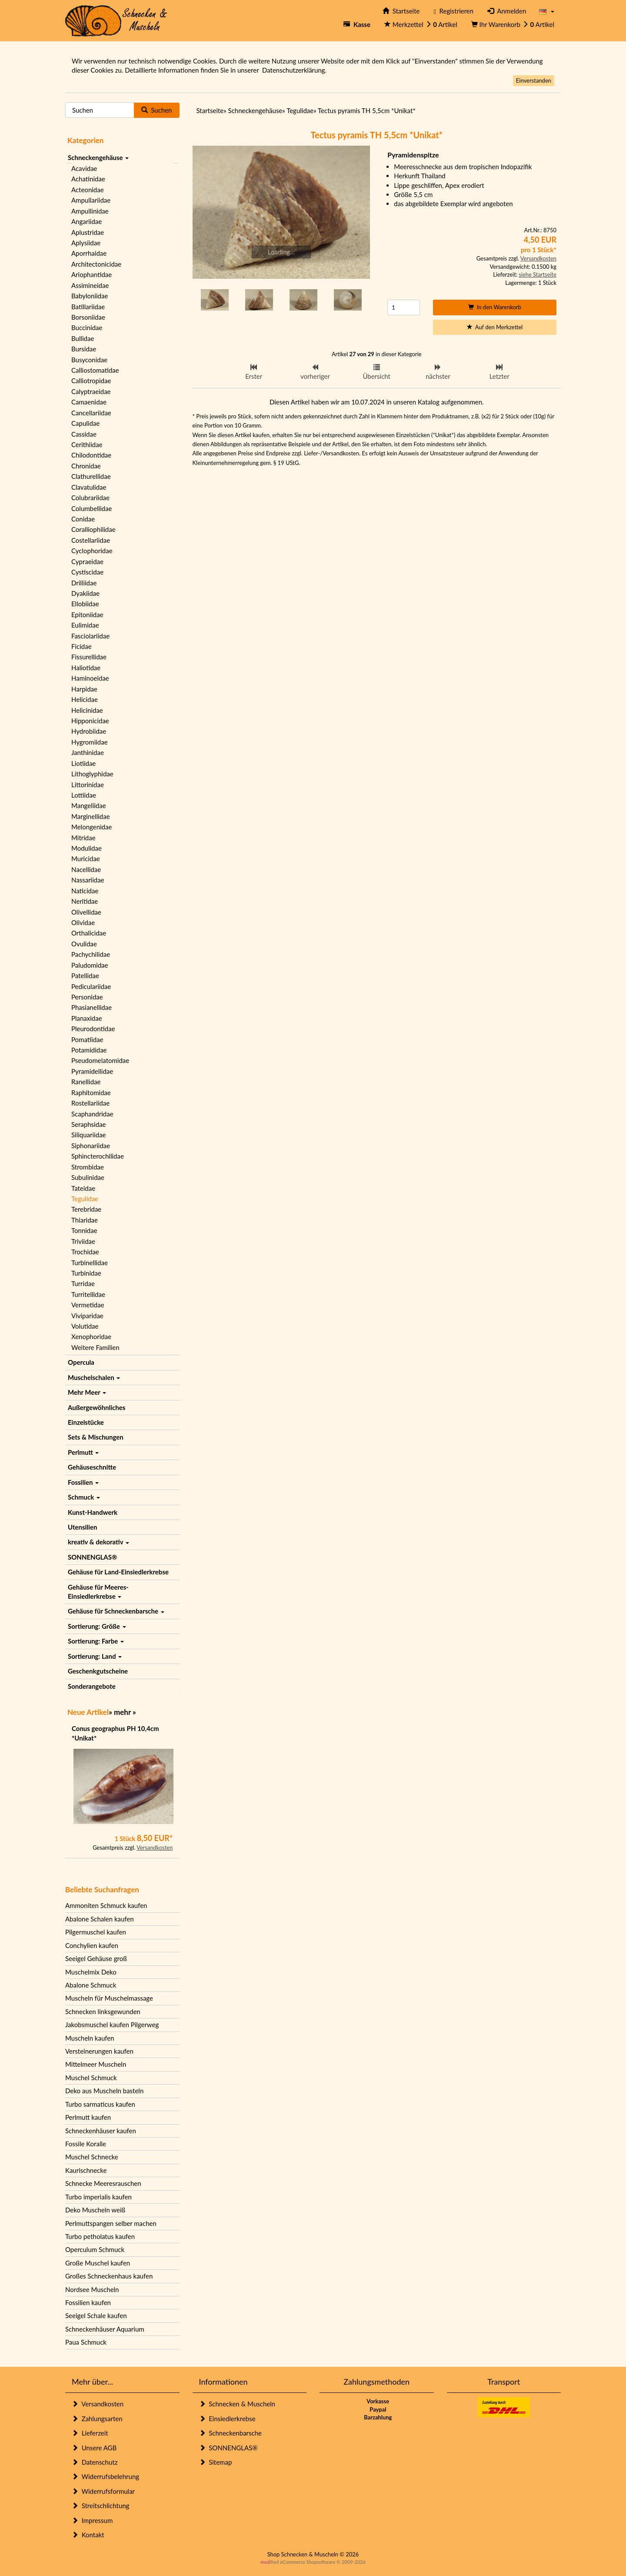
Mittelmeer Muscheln (95, 2064)
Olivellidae (86, 912)
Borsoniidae (88, 317)
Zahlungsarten (97, 2418)
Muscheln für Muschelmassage (109, 1998)
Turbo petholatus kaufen (100, 2236)
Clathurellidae (91, 476)
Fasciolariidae (90, 636)
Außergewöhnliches (96, 1407)
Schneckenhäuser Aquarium (104, 2329)
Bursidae (83, 349)
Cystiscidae (87, 572)
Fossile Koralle (85, 2144)
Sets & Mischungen (95, 1437)
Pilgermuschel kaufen (95, 1932)
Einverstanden (533, 80)
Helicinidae (87, 710)
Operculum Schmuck (94, 2249)
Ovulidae (84, 944)
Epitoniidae (87, 614)
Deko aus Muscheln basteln (104, 2091)
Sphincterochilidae (97, 1156)
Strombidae (87, 1167)
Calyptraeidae (91, 391)
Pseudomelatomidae (100, 1060)
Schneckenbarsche (230, 2433)
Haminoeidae (90, 678)
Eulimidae (85, 625)
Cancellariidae (91, 413)
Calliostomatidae (95, 370)
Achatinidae (88, 179)
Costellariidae (90, 540)
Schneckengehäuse (98, 157)
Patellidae (85, 975)
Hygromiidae (89, 742)
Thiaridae (84, 1220)
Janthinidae (87, 752)
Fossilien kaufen (88, 2302)
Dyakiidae (85, 593)
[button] (547, 11)
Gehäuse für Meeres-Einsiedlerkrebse (98, 1591)
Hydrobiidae (88, 731)
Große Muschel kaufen (97, 2263)
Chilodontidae (91, 455)
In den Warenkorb (494, 307)
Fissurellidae (89, 657)
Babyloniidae (89, 296)
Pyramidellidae (92, 1071)
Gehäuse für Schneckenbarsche (116, 1611)
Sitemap (215, 2462)
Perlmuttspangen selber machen (110, 2223)
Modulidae (86, 848)
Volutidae (84, 1326)
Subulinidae (87, 1177)
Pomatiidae (87, 1039)
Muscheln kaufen (89, 2038)
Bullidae (82, 338)
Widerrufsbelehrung (105, 2476)
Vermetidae (87, 1305)
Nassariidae (87, 880)
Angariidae (86, 221)
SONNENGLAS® (92, 1557)
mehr (122, 1712)
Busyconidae (89, 360)
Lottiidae (83, 795)
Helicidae (84, 699)
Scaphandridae (92, 1114)
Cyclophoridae (92, 551)
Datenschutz (94, 2462)
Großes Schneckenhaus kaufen (109, 2276)
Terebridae (86, 1209)
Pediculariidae (91, 986)
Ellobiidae (85, 604)
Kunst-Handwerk (92, 1512)
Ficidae (81, 646)
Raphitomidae (91, 1092)
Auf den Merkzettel (495, 327)
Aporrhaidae (89, 253)
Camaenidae (89, 402)
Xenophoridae (91, 1336)
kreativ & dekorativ (98, 1542)
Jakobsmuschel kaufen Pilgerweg (112, 2024)
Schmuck (84, 1497)
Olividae (83, 922)
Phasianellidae (91, 1007)
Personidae (87, 997)
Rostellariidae (90, 1103)
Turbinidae (86, 1273)
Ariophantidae (91, 274)
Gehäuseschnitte (92, 1467)
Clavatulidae (88, 487)
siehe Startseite (537, 274)
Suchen (156, 110)
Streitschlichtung (100, 2505)
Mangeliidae (88, 805)
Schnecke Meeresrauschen (103, 2183)
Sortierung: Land (95, 1656)
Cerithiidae (87, 444)
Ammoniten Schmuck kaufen (106, 1905)
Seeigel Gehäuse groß (96, 1958)
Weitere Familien (95, 1347)
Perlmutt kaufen (88, 2117)
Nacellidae (86, 869)
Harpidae (84, 689)
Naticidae (84, 891)
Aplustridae (87, 232)
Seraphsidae (88, 1124)
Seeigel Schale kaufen (96, 2315)
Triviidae (83, 1241)
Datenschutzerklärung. (294, 70)
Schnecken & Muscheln (237, 2404)
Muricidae (85, 858)
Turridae (83, 1283)
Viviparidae (87, 1316)
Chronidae (86, 466)
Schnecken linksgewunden (102, 2011)
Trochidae (85, 1252)
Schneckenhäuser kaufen (100, 2131)
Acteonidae (87, 190)
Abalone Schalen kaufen (99, 1919)
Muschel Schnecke (91, 2157)
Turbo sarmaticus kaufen (100, 2104)
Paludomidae (89, 965)
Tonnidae (84, 1230)
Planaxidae (86, 1018)
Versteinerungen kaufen (99, 2051)
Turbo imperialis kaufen (98, 2197)
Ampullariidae (90, 200)
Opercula (81, 1362)
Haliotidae (85, 668)
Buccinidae (86, 327)
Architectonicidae (96, 264)
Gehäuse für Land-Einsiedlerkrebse (118, 1572)
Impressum (92, 2520)
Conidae (83, 519)
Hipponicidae (90, 721)
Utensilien (82, 1527)
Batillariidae (88, 307)
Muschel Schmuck (91, 2078)
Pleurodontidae (93, 1028)
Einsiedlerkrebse (227, 2418)
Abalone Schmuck (90, 1985)
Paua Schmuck (86, 2342)
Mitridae (83, 838)
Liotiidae (83, 763)
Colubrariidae (90, 497)
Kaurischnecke (86, 2170)
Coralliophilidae (93, 529)
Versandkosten (155, 1847)
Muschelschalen (94, 1377)
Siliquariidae (88, 1135)
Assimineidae (90, 285)
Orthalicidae (88, 933)
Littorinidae (87, 785)
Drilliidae (84, 583)
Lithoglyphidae (92, 774)
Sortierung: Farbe (96, 1641)
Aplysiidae (85, 243)
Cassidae (84, 434)
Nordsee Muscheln (92, 2289)
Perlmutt (83, 1452)
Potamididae (89, 1050)
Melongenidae (91, 827)
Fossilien (83, 1482)
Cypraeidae (87, 561)
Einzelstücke (86, 1422)
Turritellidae (88, 1294)
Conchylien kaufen (91, 1945)
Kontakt (88, 2535)
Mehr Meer (87, 1392)
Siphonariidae (90, 1145)
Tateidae (83, 1188)
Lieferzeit (90, 2433)
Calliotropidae (91, 380)
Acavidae (84, 168)
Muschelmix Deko (91, 1972)
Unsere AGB (94, 2448)
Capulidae (85, 423)
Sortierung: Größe (97, 1626)
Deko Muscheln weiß (95, 2210)
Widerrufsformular (103, 2491)
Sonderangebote (92, 1686)
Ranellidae (86, 1082)
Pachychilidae (90, 954)
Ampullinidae (90, 211)
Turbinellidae (89, 1262)
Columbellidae (91, 508)
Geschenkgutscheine (98, 1671)
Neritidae (84, 901)
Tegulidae (84, 1199)
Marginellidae (90, 816)
